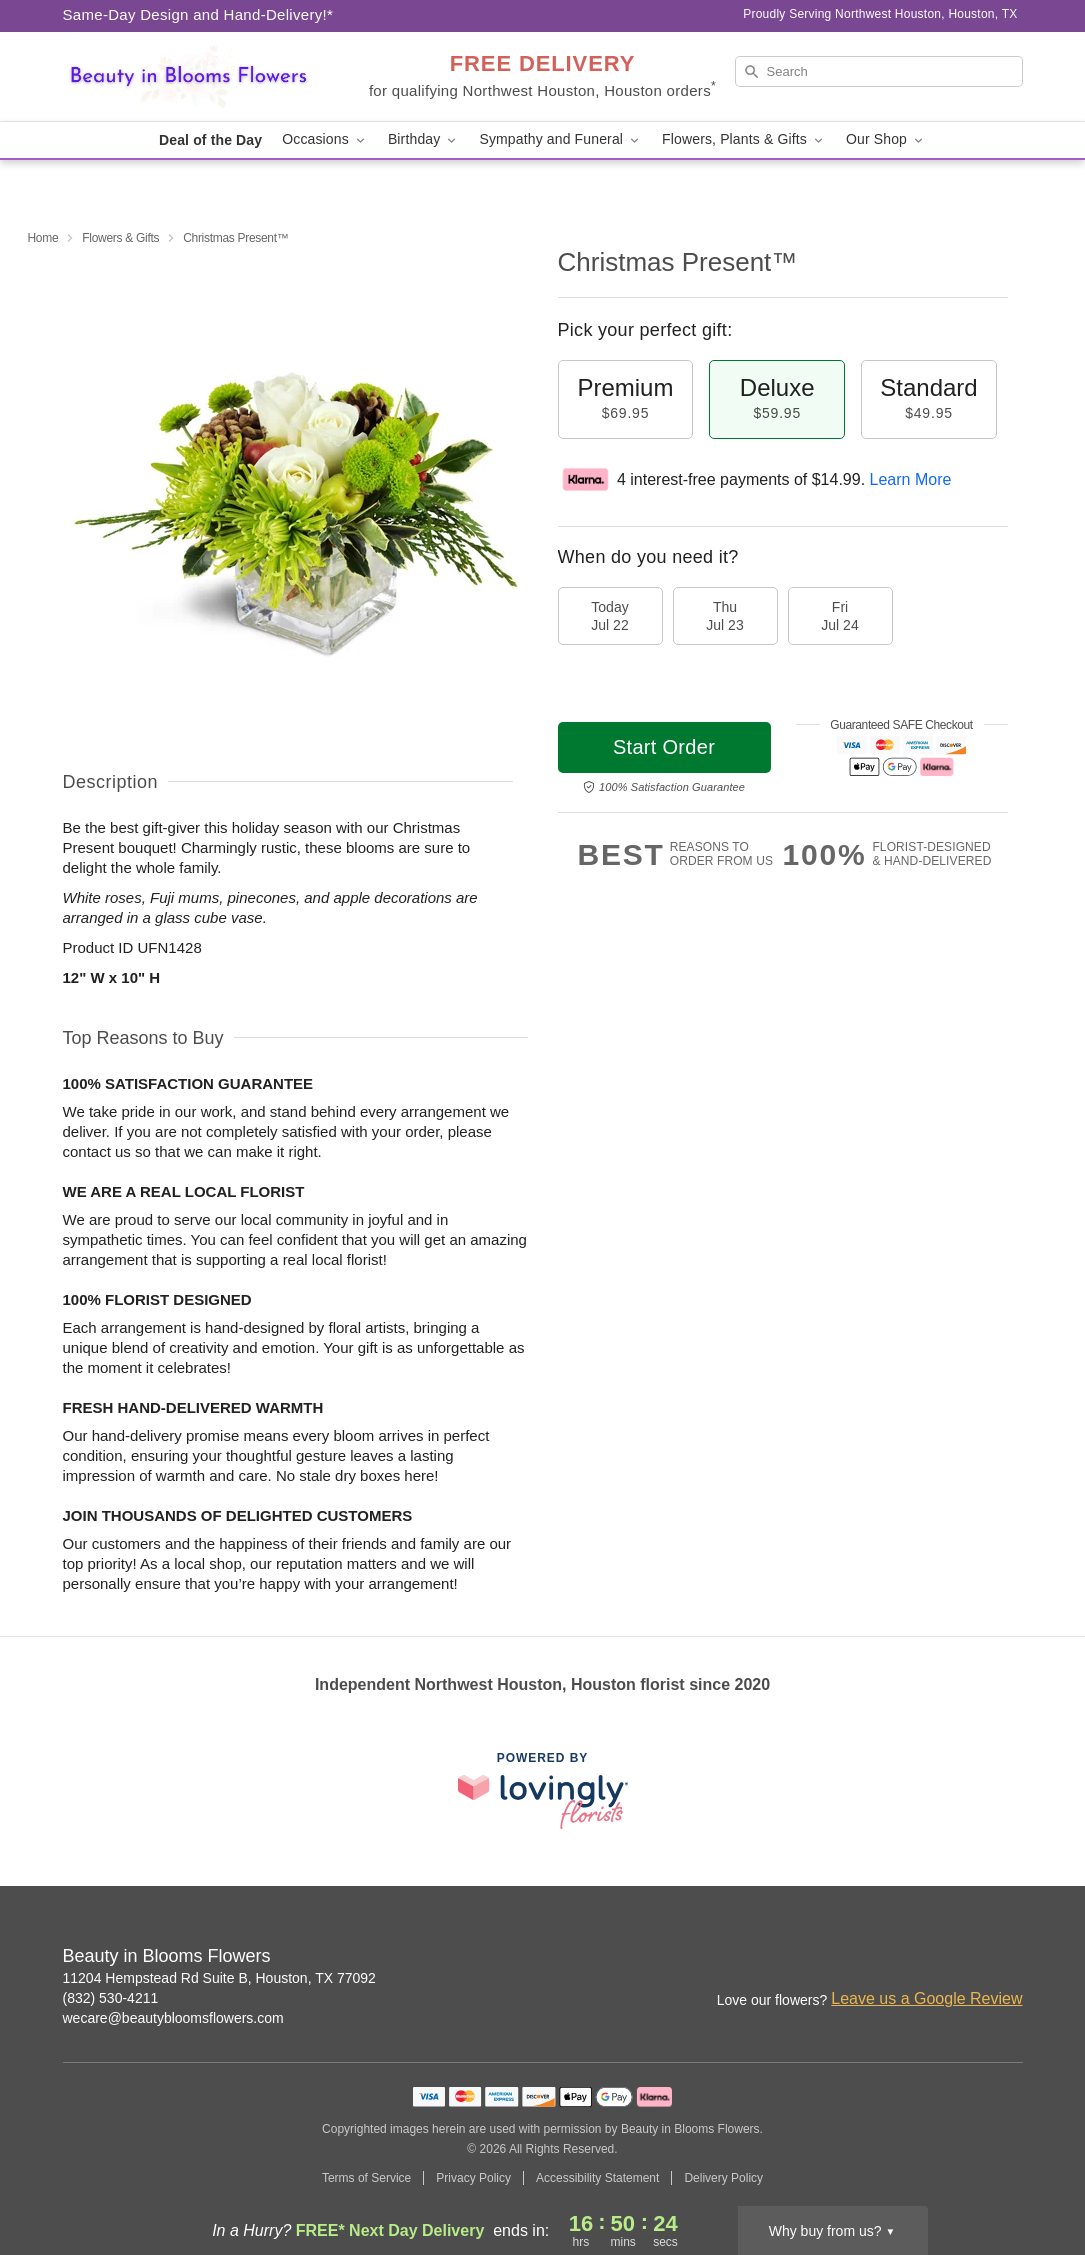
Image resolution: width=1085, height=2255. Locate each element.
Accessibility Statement (597, 2178)
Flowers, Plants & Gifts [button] (744, 139)
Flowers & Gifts (120, 238)
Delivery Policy (723, 2178)
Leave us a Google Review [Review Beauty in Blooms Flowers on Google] (926, 1998)
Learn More (911, 479)
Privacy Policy (473, 2178)
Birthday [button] (424, 139)
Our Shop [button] (886, 139)
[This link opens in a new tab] (543, 1790)
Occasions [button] (325, 139)
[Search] (879, 71)
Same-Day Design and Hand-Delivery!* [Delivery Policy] (198, 14)
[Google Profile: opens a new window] (1009, 1958)
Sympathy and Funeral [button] (560, 139)
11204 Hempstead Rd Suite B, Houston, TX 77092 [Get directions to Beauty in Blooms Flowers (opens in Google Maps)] (219, 1978)
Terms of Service (366, 2178)
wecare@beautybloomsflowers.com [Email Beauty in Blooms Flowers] (173, 2018)
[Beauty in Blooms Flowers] (207, 77)
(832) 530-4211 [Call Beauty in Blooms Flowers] (111, 1998)
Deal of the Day (210, 140)
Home (43, 238)
